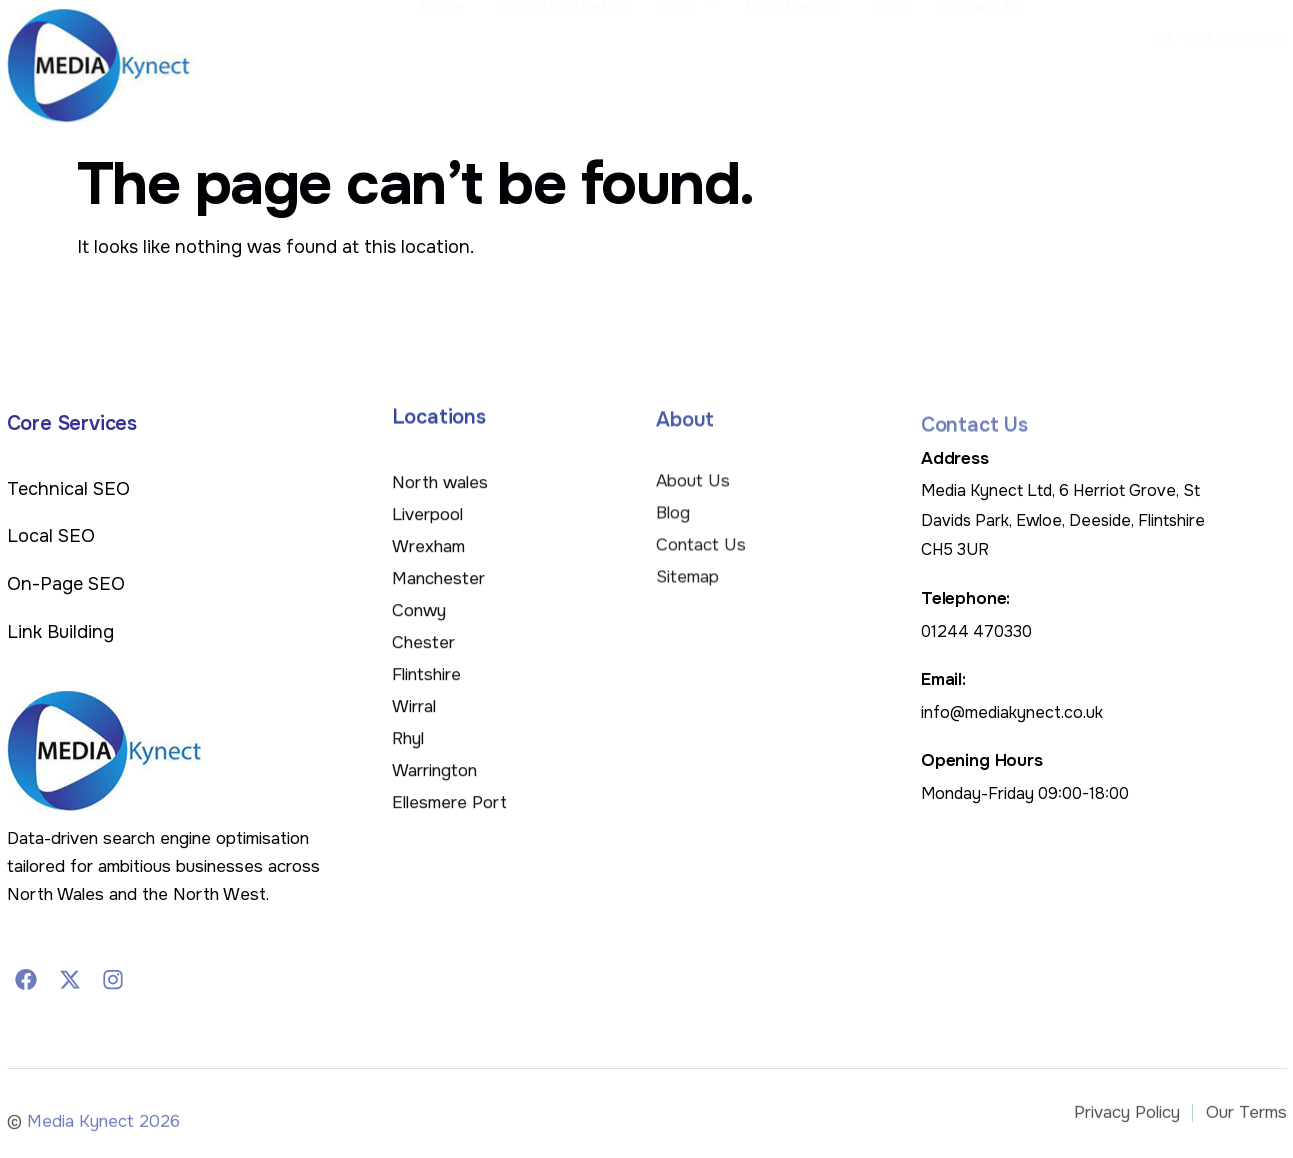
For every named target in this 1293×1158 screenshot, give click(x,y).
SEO (688, 63)
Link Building (60, 632)
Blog (888, 62)
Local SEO (51, 536)
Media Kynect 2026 (103, 1128)
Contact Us (980, 62)
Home (442, 62)
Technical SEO (68, 489)
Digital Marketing (563, 62)
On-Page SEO (66, 584)
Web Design (793, 62)
